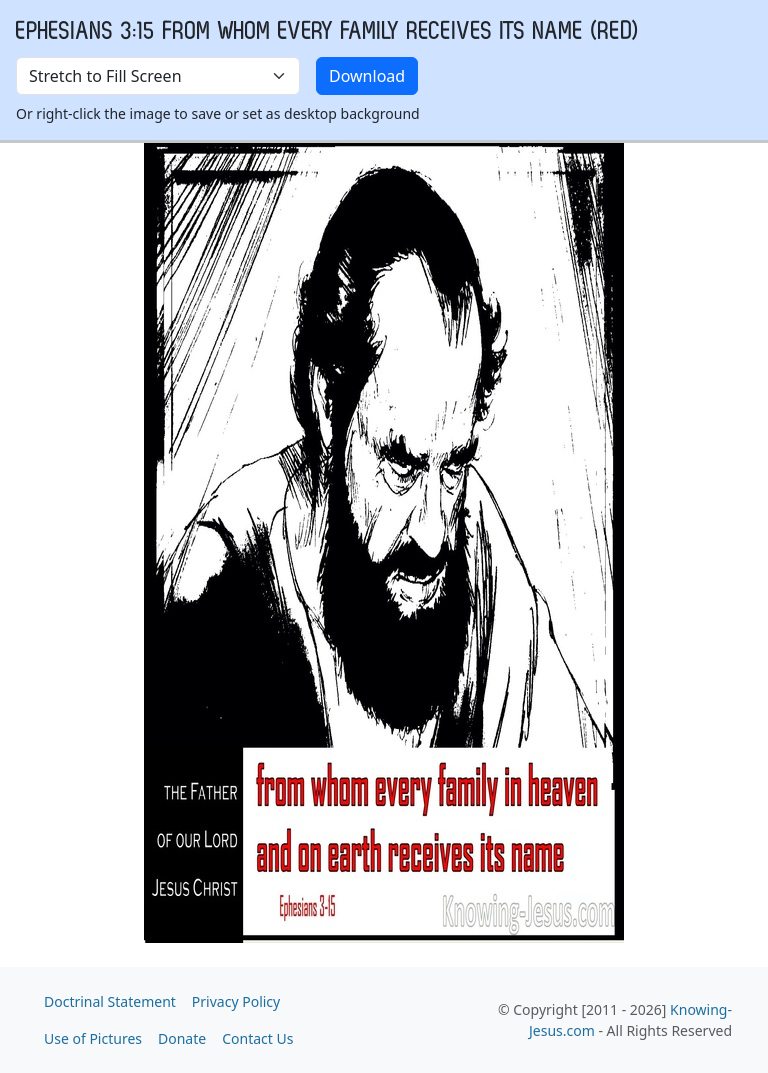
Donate (182, 1038)
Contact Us (257, 1038)
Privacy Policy (236, 1001)
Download (367, 76)
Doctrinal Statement (110, 1001)
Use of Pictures (93, 1038)
